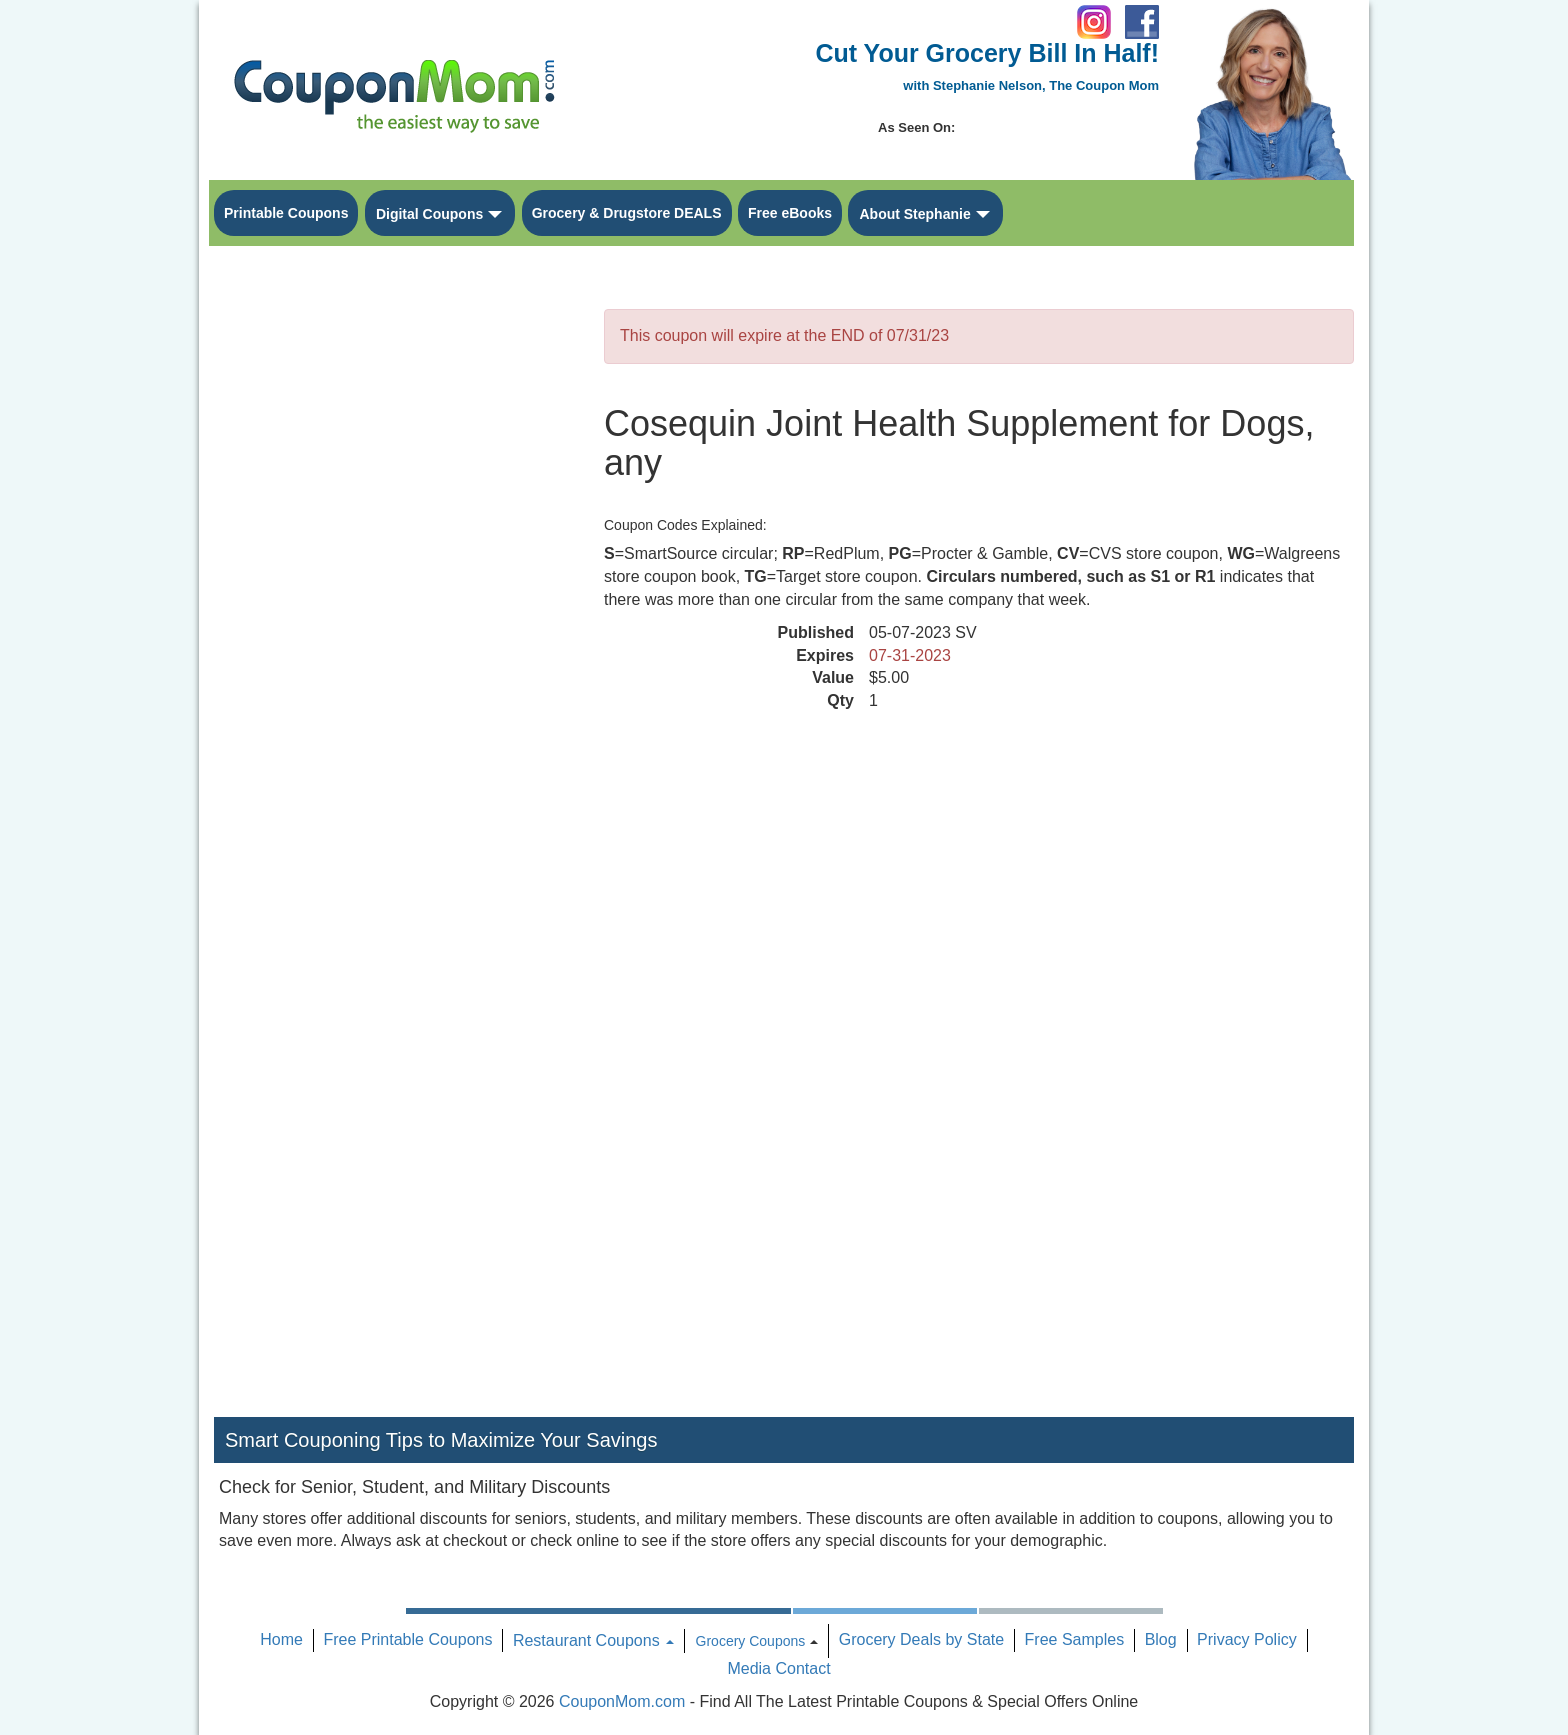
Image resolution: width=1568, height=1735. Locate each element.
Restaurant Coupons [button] (593, 1640)
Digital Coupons (429, 214)
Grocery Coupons (751, 1641)
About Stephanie (914, 214)
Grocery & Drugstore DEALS (627, 213)
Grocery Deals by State (921, 1639)
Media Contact (778, 1668)
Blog (1161, 1639)
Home (281, 1639)
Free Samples (1075, 1639)
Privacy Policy (1247, 1639)
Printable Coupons (286, 213)
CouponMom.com (622, 1701)
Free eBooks (790, 213)
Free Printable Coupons (407, 1639)
